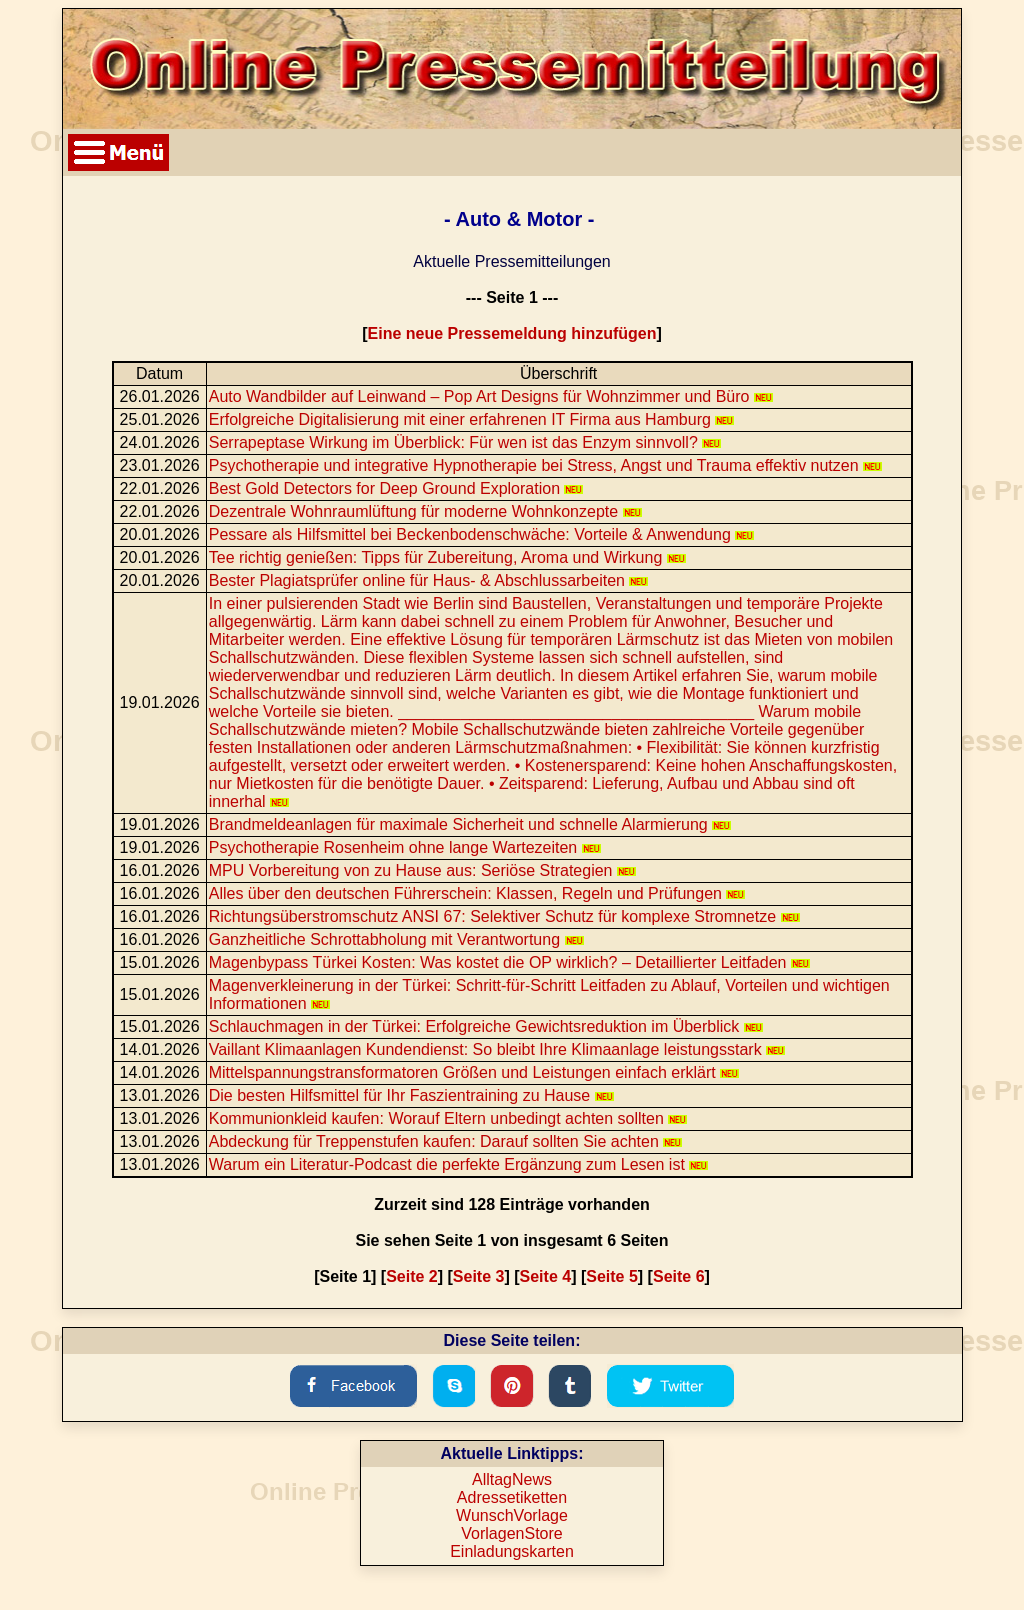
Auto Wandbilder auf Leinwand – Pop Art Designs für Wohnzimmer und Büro (491, 396)
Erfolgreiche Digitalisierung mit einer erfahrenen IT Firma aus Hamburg (472, 419)
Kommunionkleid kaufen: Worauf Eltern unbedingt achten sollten (448, 1118)
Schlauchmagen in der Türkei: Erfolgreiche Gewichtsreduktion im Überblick (486, 1026)
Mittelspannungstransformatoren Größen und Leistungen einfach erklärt (474, 1072)
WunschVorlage (512, 1515)
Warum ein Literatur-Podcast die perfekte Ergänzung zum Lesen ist (459, 1164)
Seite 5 (612, 1276)
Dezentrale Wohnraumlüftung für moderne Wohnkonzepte (425, 511)
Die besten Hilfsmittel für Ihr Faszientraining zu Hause (411, 1095)
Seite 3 (479, 1276)
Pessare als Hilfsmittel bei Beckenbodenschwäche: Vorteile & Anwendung (482, 534)
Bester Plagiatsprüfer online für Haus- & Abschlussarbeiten (429, 580)
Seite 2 (412, 1276)
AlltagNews (512, 1479)
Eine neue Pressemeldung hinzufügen (512, 333)
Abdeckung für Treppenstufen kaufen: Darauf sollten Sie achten (446, 1141)
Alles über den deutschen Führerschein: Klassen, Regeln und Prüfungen (477, 893)
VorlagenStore (511, 1533)
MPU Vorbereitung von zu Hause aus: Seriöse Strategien (422, 870)
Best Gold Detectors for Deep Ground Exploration (396, 488)
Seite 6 (679, 1276)
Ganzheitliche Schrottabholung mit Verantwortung (396, 939)
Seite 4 (546, 1276)
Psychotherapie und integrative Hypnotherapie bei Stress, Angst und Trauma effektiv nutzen (545, 465)
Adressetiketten (512, 1497)
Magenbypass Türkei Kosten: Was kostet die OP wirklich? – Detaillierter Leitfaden (509, 962)
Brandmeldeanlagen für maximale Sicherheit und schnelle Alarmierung (470, 824)
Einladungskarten (512, 1551)
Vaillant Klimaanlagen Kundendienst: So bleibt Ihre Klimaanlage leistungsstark (497, 1049)
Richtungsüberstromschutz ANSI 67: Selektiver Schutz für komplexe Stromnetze (504, 916)
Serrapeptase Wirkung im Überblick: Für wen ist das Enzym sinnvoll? (465, 442)
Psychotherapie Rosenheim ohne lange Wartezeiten (405, 847)
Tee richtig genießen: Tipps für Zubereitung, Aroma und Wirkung (447, 557)
